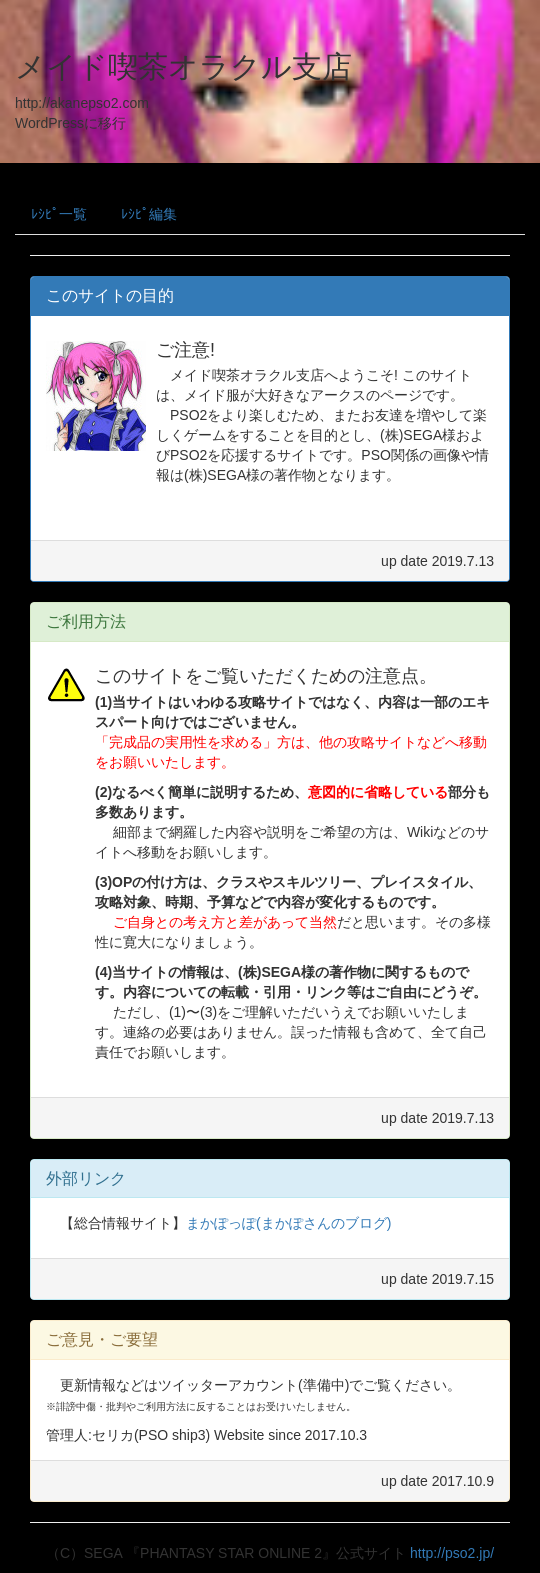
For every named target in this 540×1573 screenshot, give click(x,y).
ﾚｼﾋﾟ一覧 (59, 214)
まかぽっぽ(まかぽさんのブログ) (288, 1223)
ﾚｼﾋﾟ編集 (149, 214)
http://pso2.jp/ (452, 1553)
